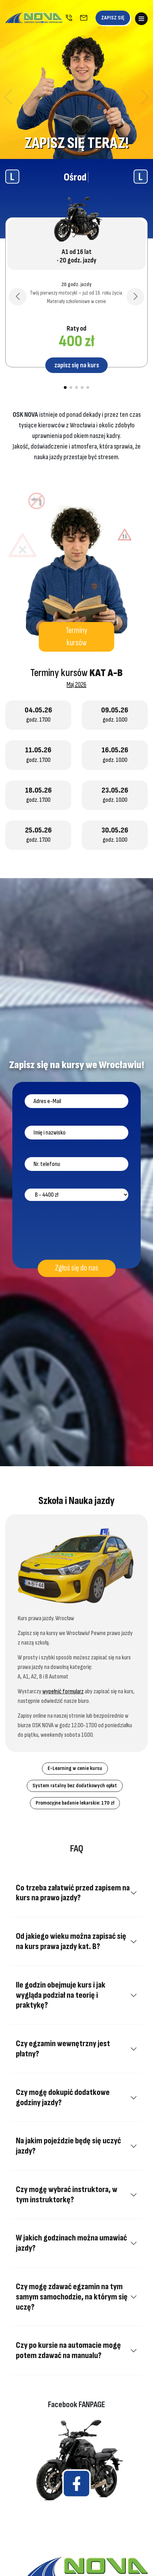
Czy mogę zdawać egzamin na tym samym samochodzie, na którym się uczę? (72, 2296)
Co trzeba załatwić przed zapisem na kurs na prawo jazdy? (73, 1893)
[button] (8, 97)
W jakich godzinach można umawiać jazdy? (71, 2243)
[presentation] (78, 1232)
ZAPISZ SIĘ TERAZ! (76, 143)
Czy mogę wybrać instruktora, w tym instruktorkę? (66, 2194)
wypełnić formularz (63, 1691)
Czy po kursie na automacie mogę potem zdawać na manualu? (68, 2350)
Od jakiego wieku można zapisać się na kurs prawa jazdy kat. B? (71, 1941)
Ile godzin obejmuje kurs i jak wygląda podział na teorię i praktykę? (60, 1995)
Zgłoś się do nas (76, 1268)
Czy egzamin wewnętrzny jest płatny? (63, 2048)
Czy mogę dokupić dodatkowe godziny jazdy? (63, 2097)
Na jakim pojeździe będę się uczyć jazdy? (68, 2146)
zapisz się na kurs (76, 365)
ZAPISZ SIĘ (112, 17)
